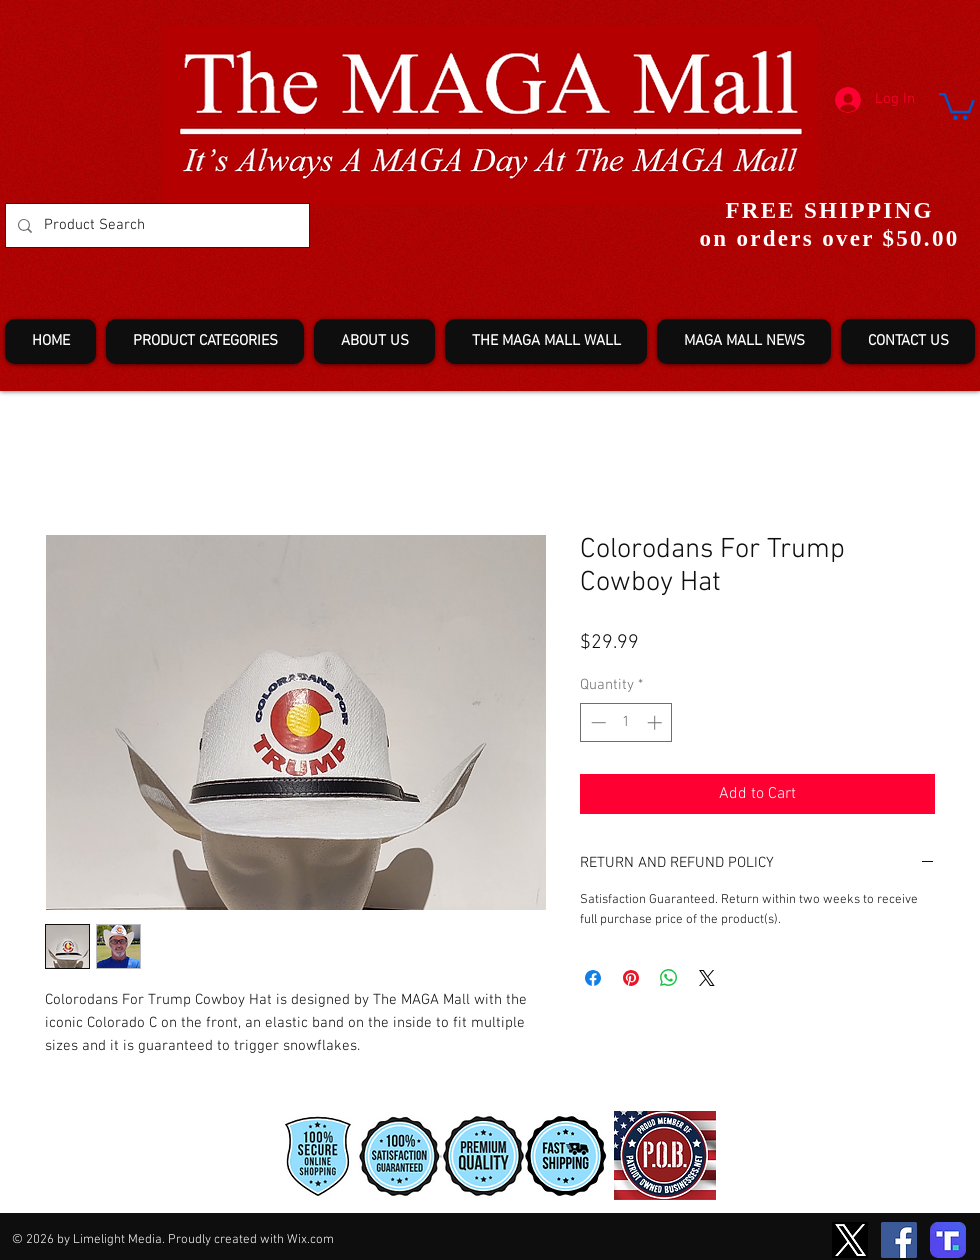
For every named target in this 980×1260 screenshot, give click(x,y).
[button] (957, 105)
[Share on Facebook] (593, 978)
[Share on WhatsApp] (669, 978)
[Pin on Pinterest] (631, 978)
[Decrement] (596, 722)
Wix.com (310, 1240)
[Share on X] (707, 978)
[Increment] (656, 722)
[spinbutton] (626, 722)
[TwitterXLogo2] (850, 1240)
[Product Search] (155, 225)
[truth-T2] (948, 1240)
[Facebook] (899, 1240)
